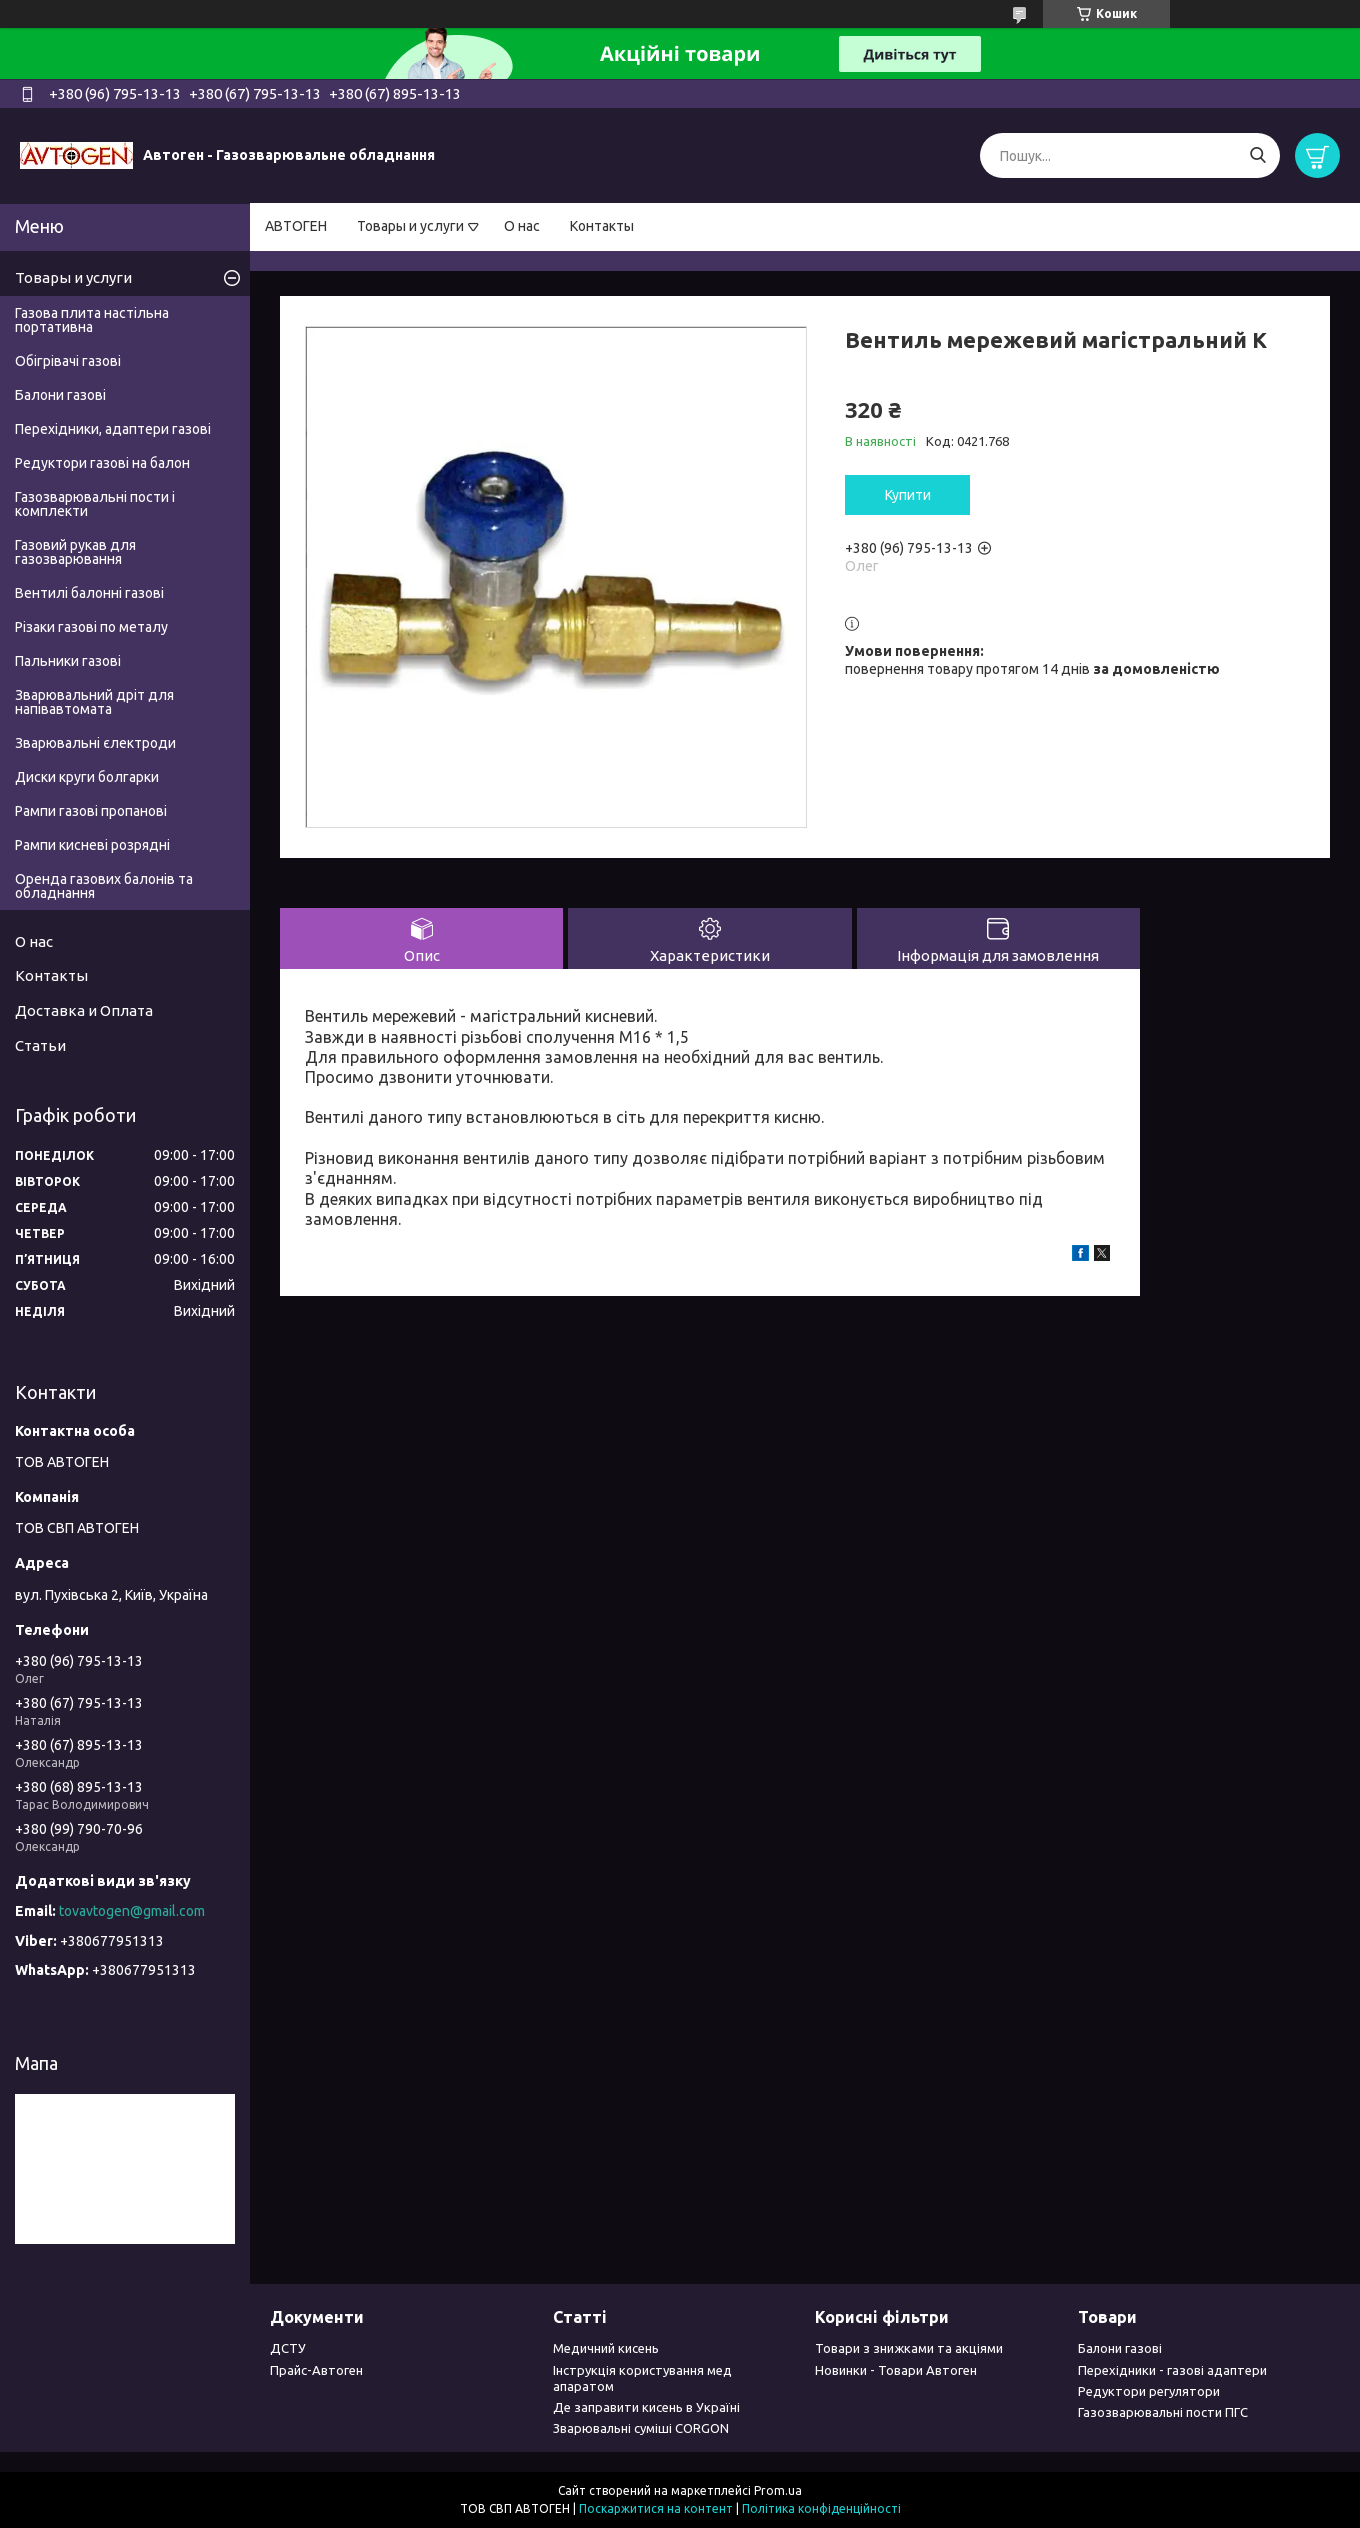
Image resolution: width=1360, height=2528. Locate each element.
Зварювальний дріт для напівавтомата (94, 702)
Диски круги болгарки (87, 777)
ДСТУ (288, 2348)
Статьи (40, 1045)
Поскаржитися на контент (656, 2508)
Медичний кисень (606, 2348)
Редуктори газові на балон (102, 463)
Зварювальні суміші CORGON (641, 2428)
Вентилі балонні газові (89, 593)
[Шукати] (1257, 155)
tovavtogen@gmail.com (132, 1911)
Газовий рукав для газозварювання (75, 552)
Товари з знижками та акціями (909, 2348)
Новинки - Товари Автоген (896, 2370)
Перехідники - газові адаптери (1172, 2370)
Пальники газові (68, 661)
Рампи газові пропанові (91, 811)
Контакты (602, 226)
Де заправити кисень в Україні (646, 2407)
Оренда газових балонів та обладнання (104, 886)
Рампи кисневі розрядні (92, 845)
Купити (908, 495)
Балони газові (60, 395)
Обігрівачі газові (68, 361)
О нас (522, 226)
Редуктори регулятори (1149, 2391)
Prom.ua (778, 2490)
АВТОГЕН (296, 226)
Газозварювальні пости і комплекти (95, 504)
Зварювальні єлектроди (95, 743)
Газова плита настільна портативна (92, 320)
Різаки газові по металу (91, 627)
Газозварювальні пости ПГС (1163, 2412)
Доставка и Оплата (84, 1010)
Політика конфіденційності (821, 2508)
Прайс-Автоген (316, 2370)
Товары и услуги (410, 226)
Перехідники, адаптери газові (113, 429)
